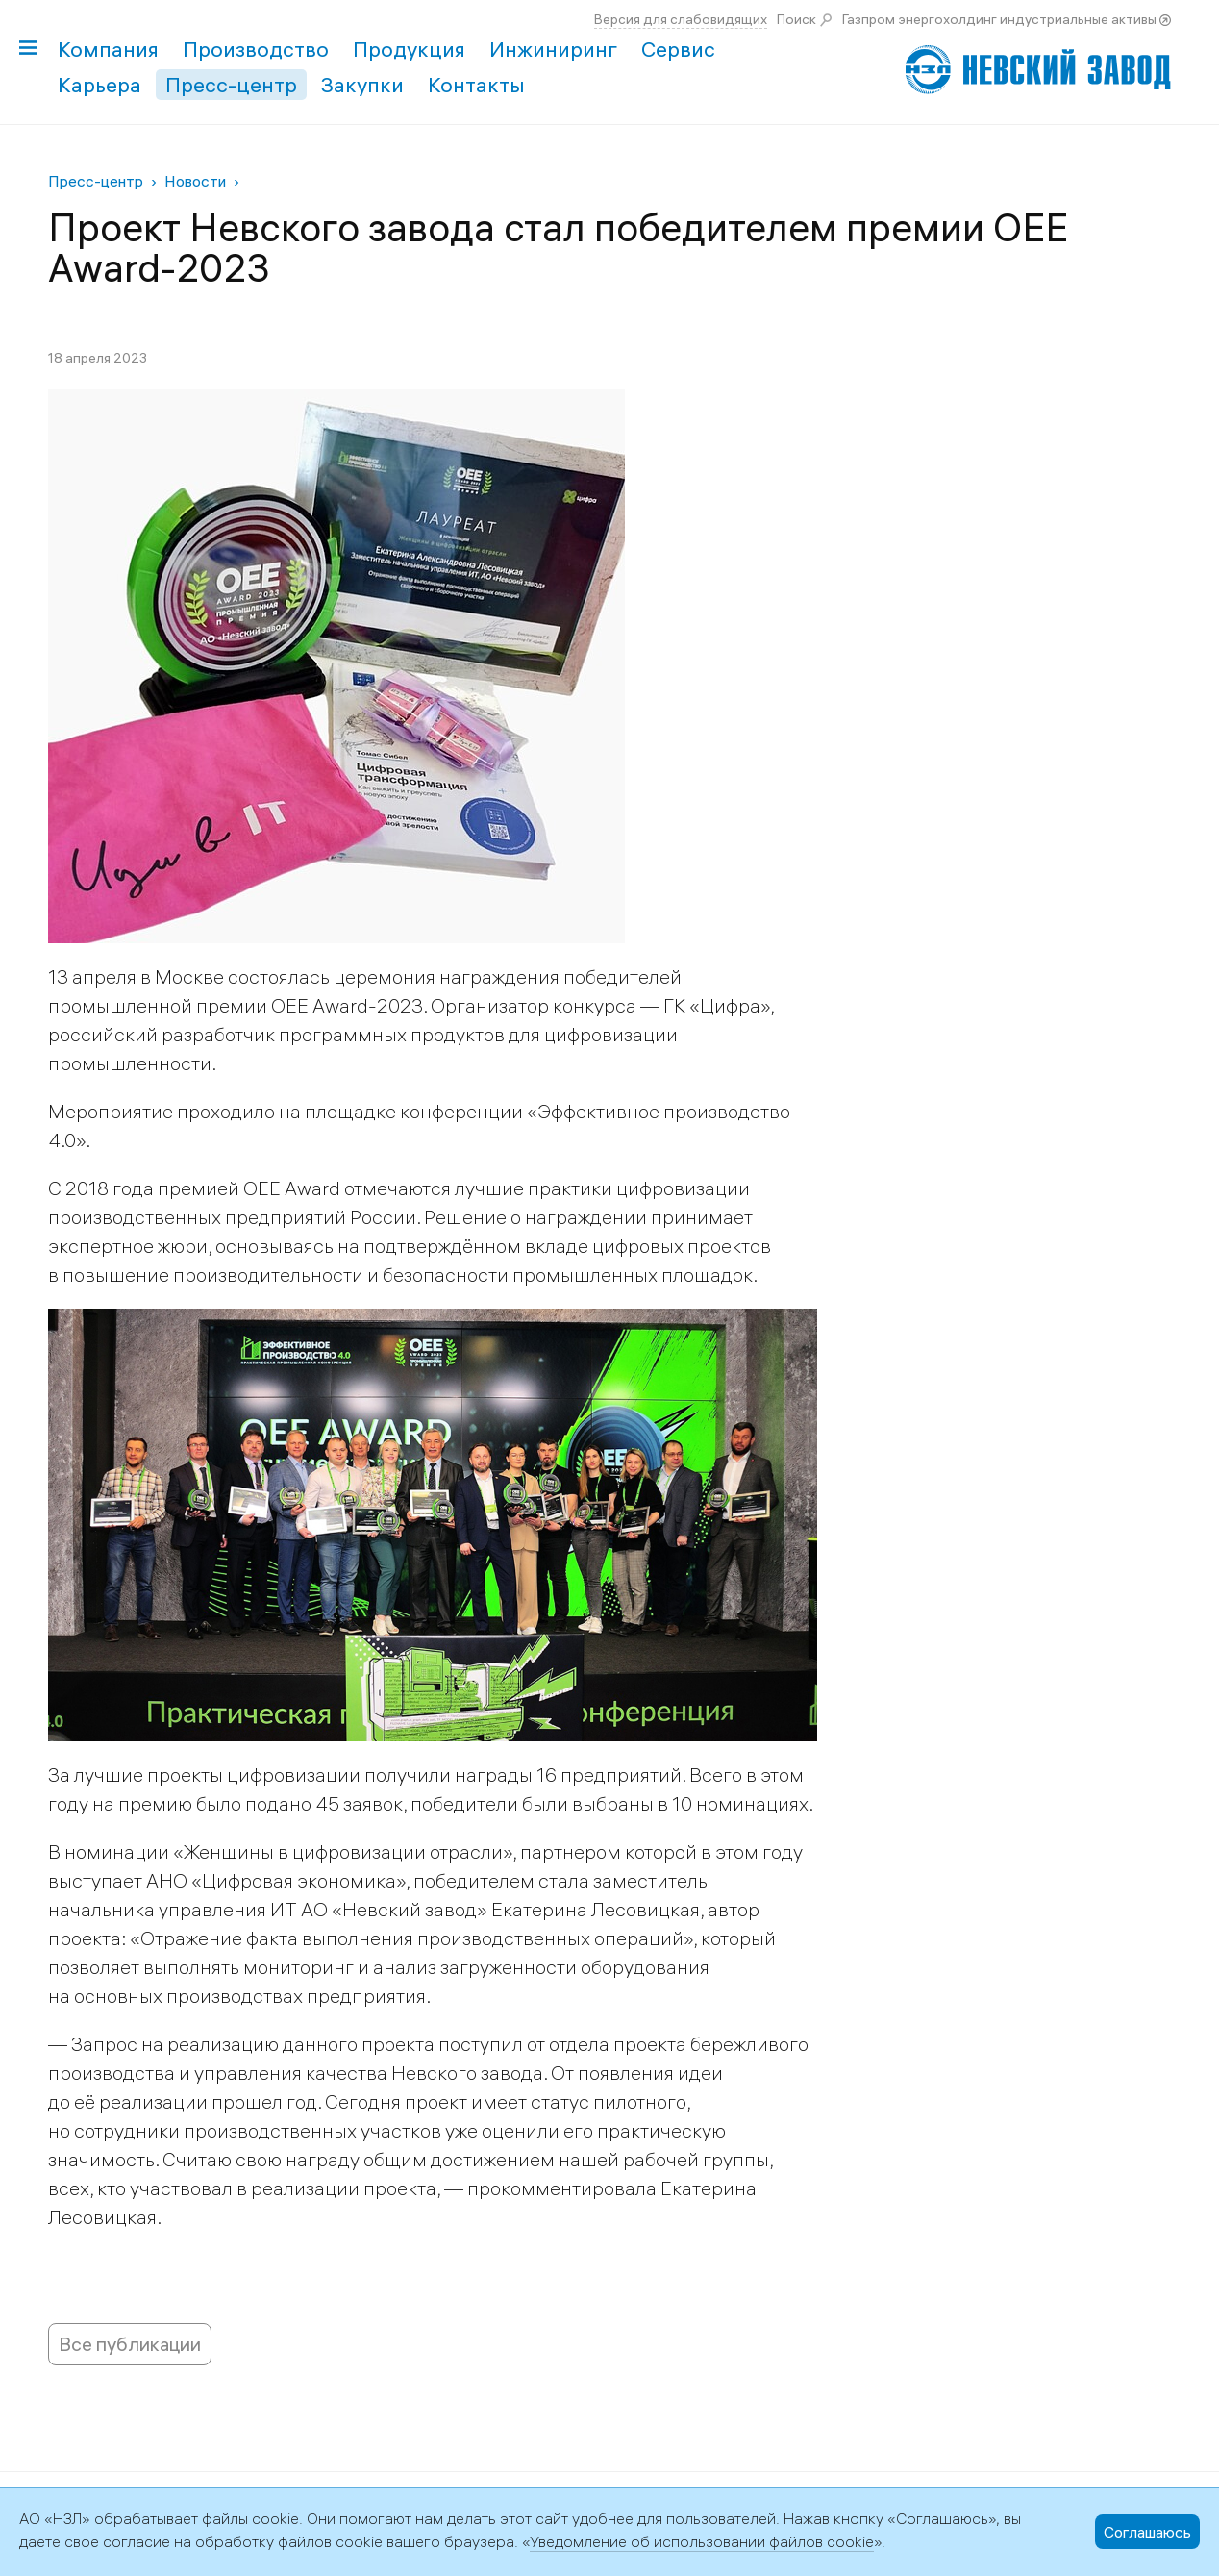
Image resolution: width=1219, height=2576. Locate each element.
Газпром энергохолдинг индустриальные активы (999, 19)
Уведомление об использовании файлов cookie (702, 2541)
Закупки (362, 84)
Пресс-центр (231, 84)
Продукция (409, 49)
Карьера (99, 84)
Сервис (678, 49)
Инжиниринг (553, 49)
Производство (256, 49)
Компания (108, 49)
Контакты (476, 84)
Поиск (796, 19)
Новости (195, 180)
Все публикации (130, 2344)
